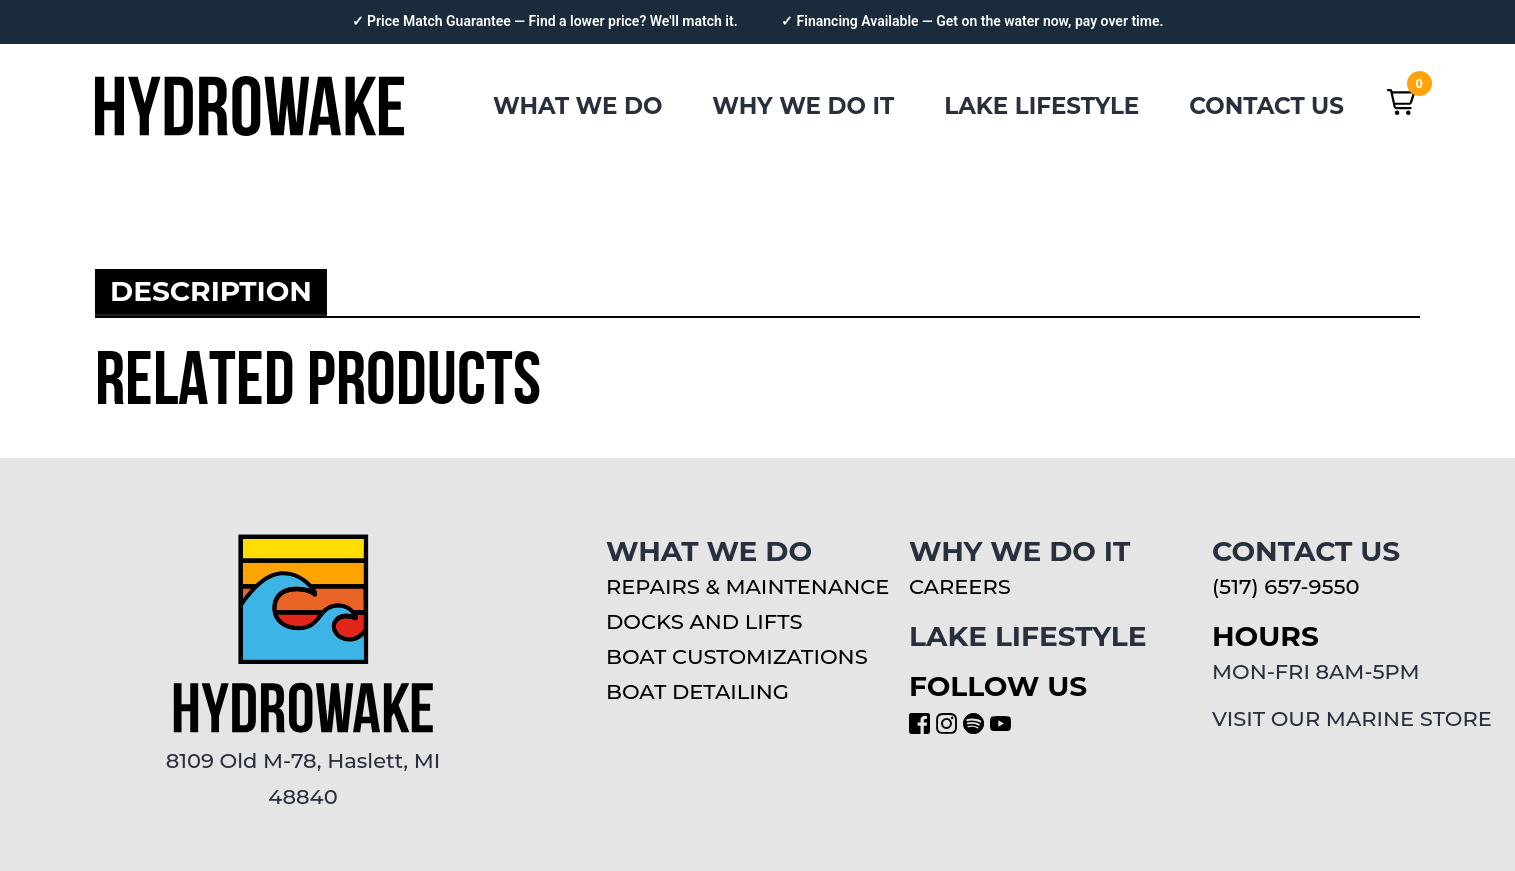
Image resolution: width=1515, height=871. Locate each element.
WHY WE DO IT (803, 106)
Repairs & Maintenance (747, 586)
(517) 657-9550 (1285, 586)
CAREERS (960, 586)
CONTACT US (1266, 106)
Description (211, 291)
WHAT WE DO (577, 106)
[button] (1401, 102)
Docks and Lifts (704, 621)
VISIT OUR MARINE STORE (1352, 718)
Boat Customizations (737, 656)
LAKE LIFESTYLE (1041, 106)
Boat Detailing (697, 691)
